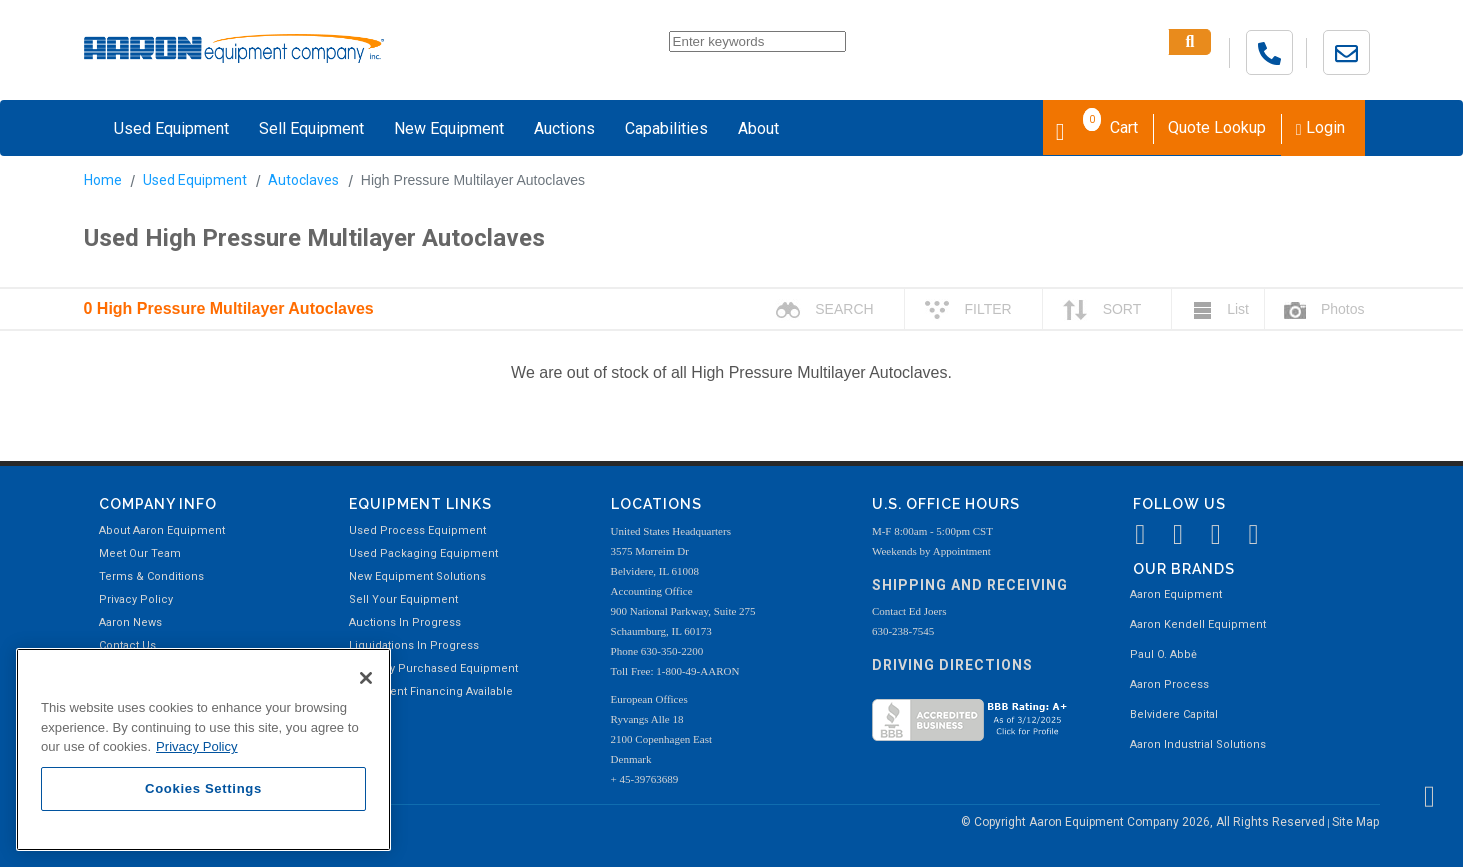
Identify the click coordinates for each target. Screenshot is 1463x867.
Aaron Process (1169, 684)
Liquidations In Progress (414, 645)
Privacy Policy (136, 599)
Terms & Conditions (151, 576)
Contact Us (127, 645)
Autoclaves (303, 180)
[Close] (366, 678)
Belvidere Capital (1174, 714)
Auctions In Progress (405, 622)
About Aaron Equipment (162, 530)
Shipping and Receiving (970, 585)
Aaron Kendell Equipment (1198, 624)
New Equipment (449, 128)
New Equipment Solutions (417, 576)
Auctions (564, 128)
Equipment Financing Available (431, 691)
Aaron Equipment (1176, 594)
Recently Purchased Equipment (433, 668)
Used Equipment (171, 128)
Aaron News (130, 622)
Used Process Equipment (417, 530)
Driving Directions (952, 665)
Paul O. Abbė (1163, 654)
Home (103, 180)
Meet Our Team (140, 553)
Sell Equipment (311, 128)
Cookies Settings (203, 788)
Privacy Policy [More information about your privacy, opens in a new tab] (197, 746)
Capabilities (666, 128)
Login (1320, 127)
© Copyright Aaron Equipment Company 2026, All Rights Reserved (1144, 822)
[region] (203, 749)
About (758, 128)
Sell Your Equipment (403, 599)
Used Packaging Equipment (423, 553)
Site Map (1355, 822)
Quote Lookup (1217, 127)
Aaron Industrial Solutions (1198, 744)
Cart (1097, 126)
